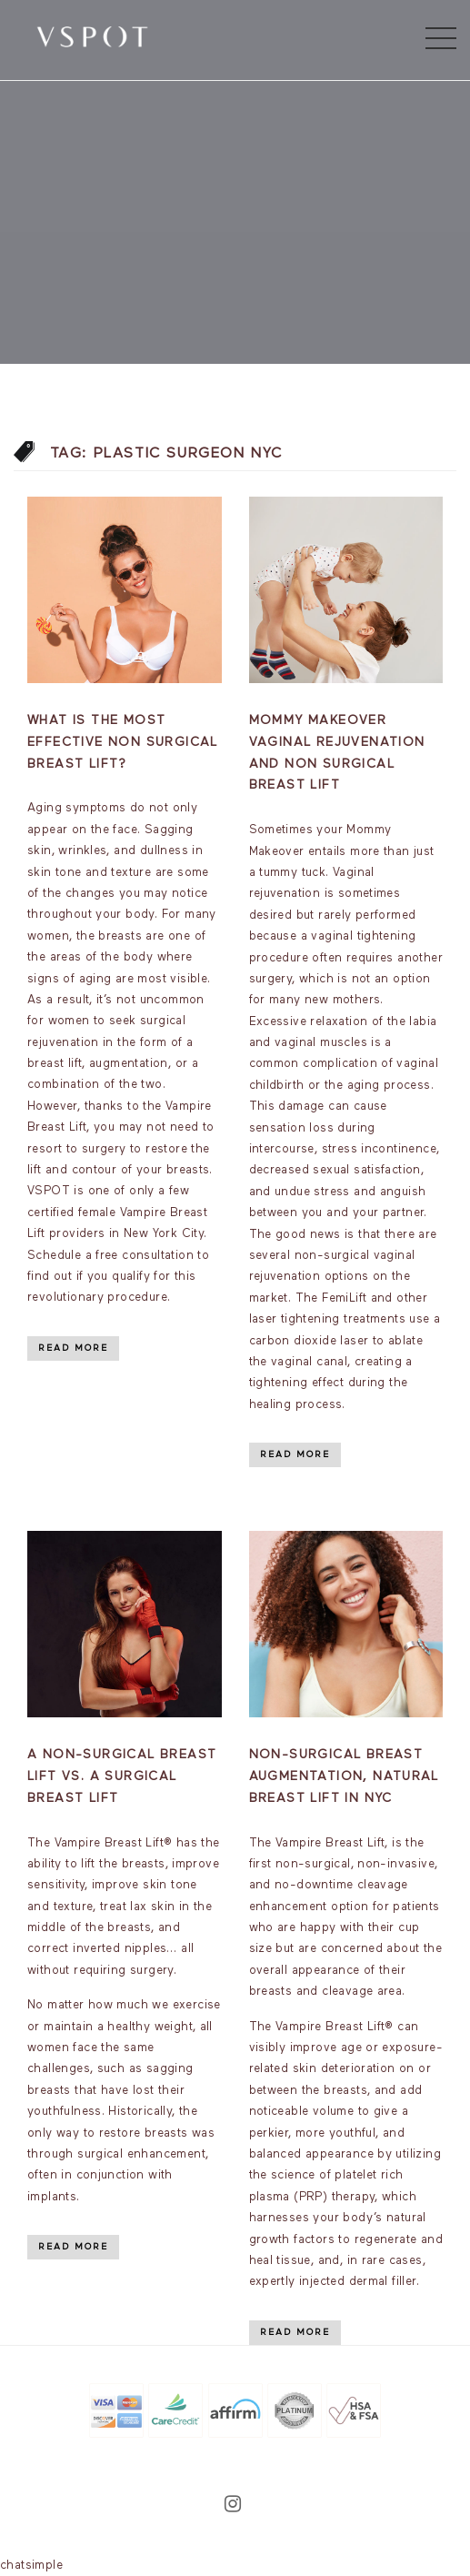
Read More (73, 1348)
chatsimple (31, 2565)
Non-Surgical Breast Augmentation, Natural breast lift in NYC (344, 1776)
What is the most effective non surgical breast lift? (122, 742)
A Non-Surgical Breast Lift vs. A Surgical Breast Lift (121, 1776)
